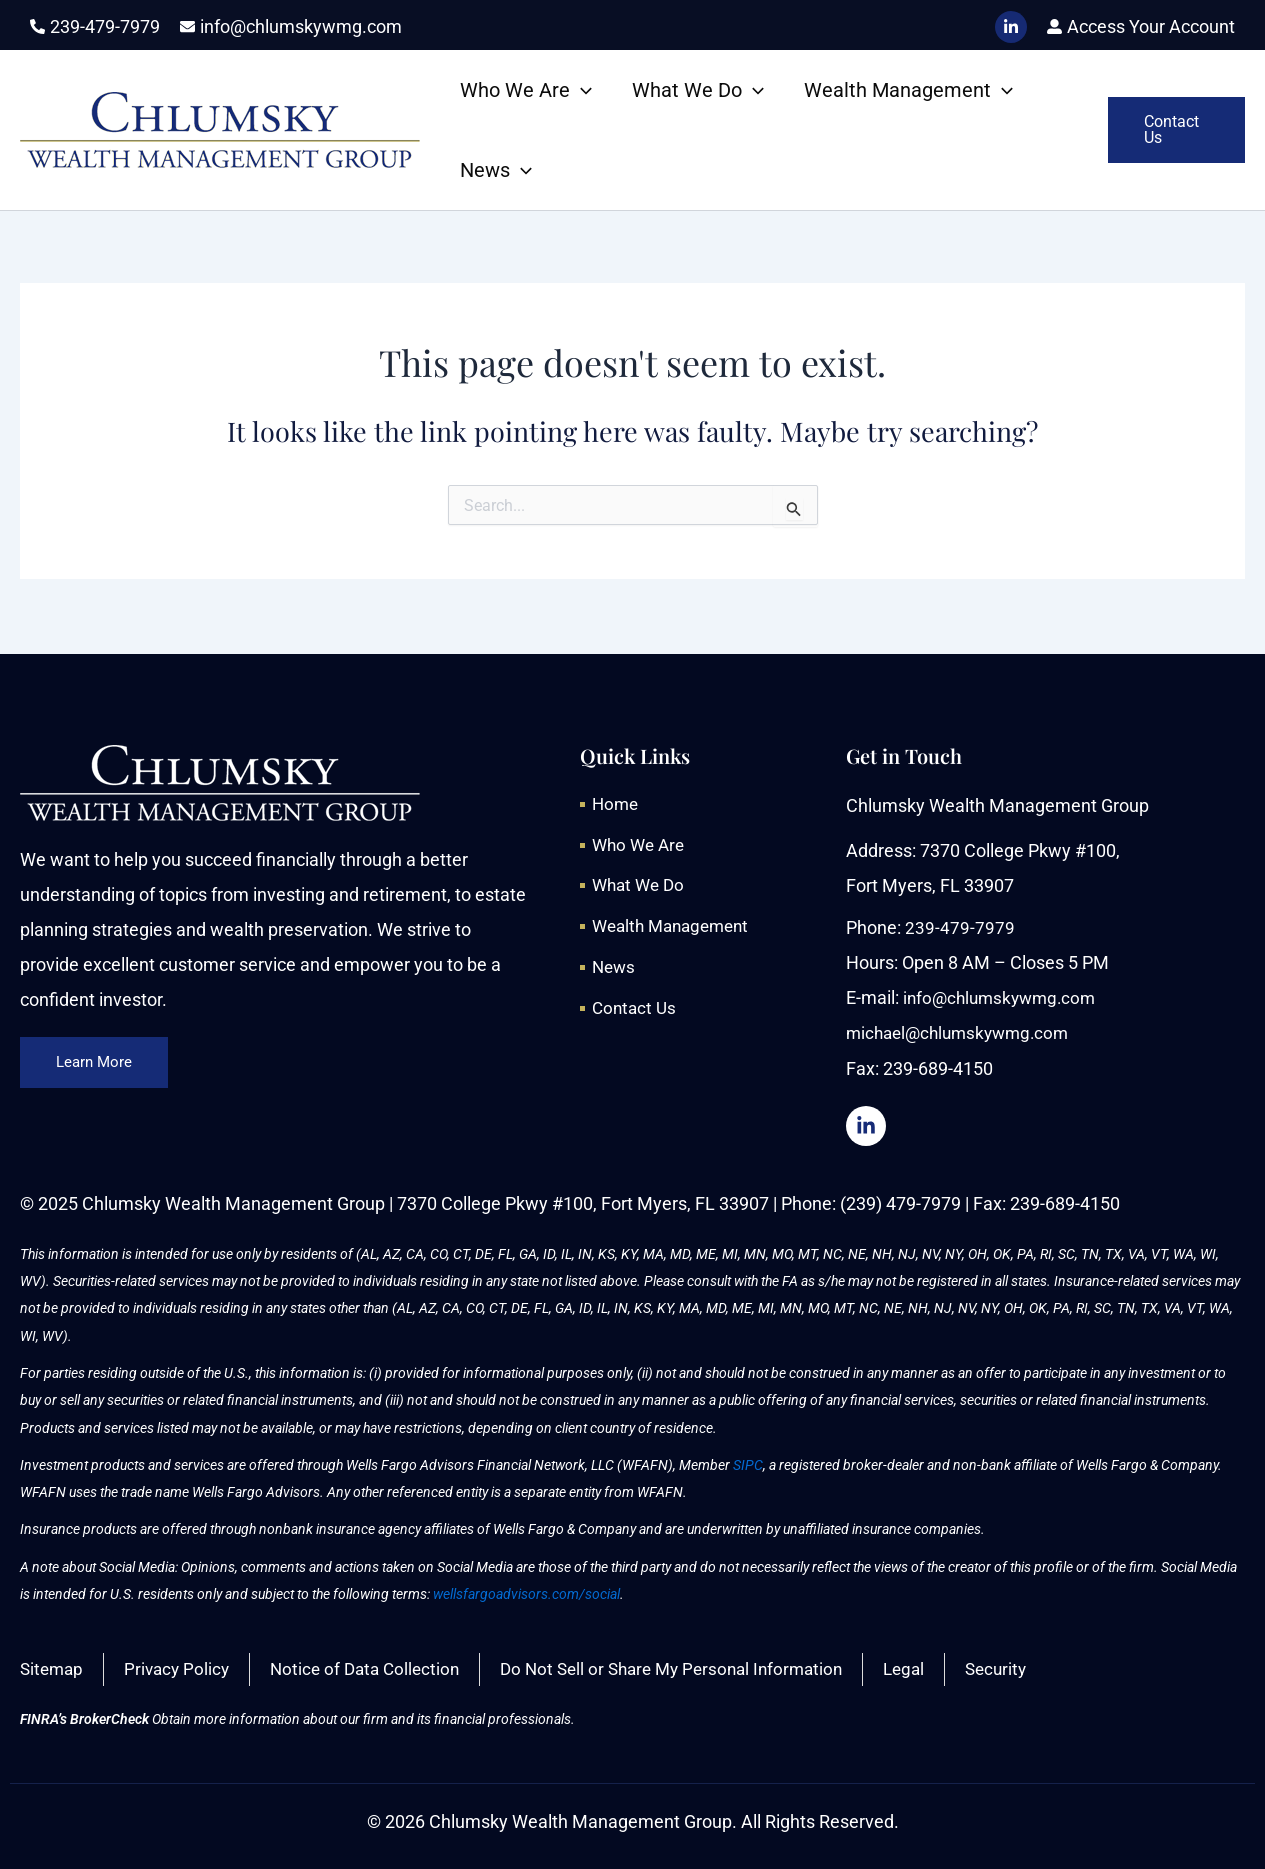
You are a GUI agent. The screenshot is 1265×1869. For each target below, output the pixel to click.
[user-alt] (1141, 26)
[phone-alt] (95, 26)
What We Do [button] (698, 90)
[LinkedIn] (1011, 27)
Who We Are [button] (526, 90)
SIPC (748, 1463)
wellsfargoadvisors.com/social (526, 1592)
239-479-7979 (960, 925)
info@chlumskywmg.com (1004, 995)
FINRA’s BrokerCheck (84, 1719)
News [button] (496, 170)
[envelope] (291, 26)
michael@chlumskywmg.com (963, 1030)
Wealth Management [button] (908, 90)
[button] (581, 90)
